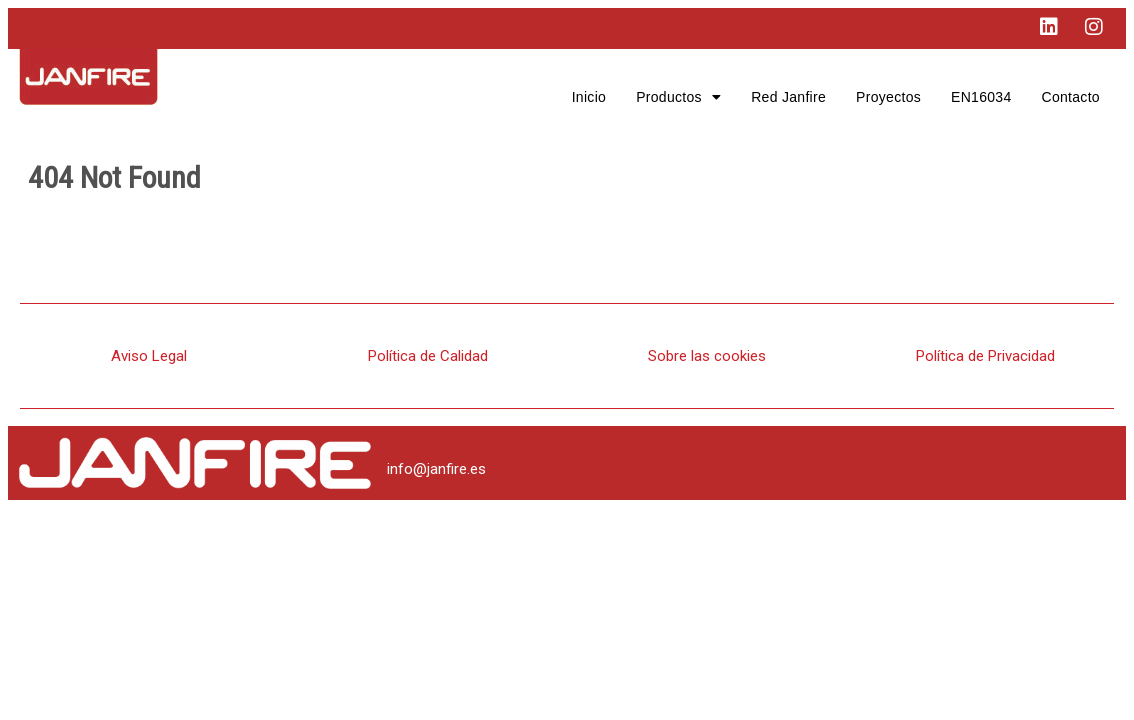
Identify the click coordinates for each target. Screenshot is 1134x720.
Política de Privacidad (985, 356)
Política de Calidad (428, 356)
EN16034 (981, 97)
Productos (678, 97)
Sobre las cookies (707, 356)
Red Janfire (788, 97)
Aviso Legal (149, 356)
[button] (678, 97)
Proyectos (888, 97)
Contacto (1071, 97)
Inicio (589, 97)
